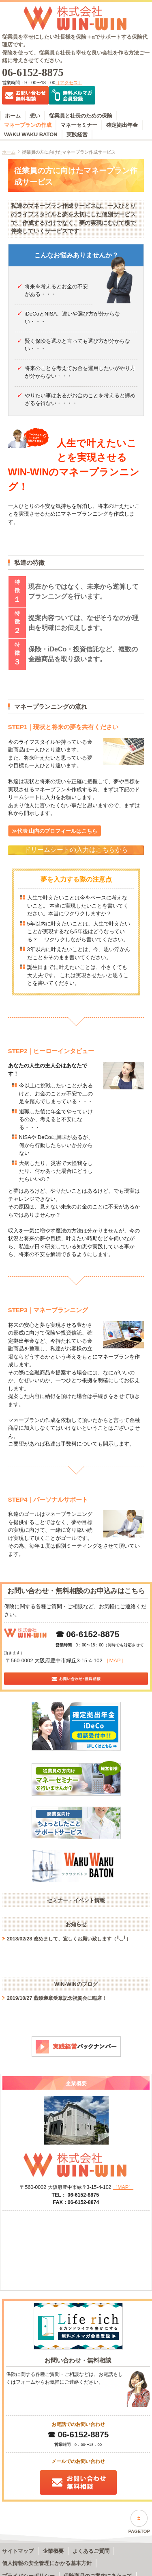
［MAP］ (115, 1660)
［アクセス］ (69, 82)
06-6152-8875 (33, 72)
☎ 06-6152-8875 (88, 1634)
